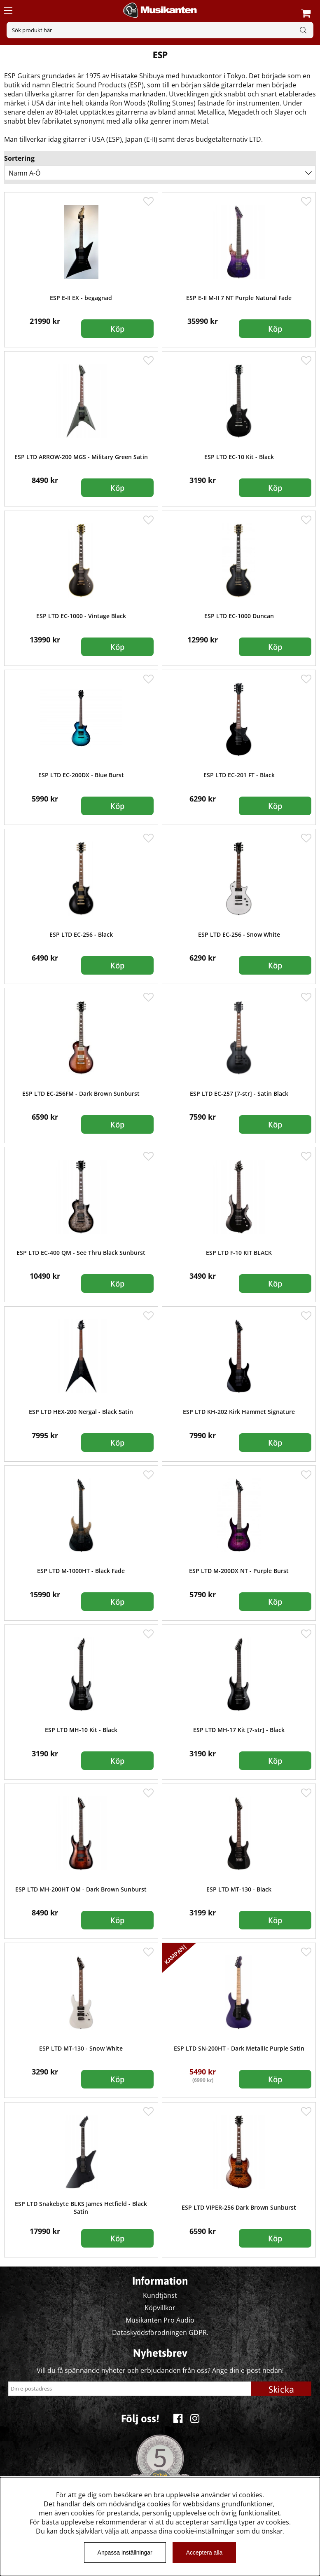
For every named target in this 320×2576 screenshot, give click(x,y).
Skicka (281, 2389)
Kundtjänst (160, 2295)
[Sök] (160, 30)
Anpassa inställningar (125, 2552)
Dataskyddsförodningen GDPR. (160, 2332)
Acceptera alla (204, 2552)
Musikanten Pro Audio (160, 2320)
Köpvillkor (160, 2307)
